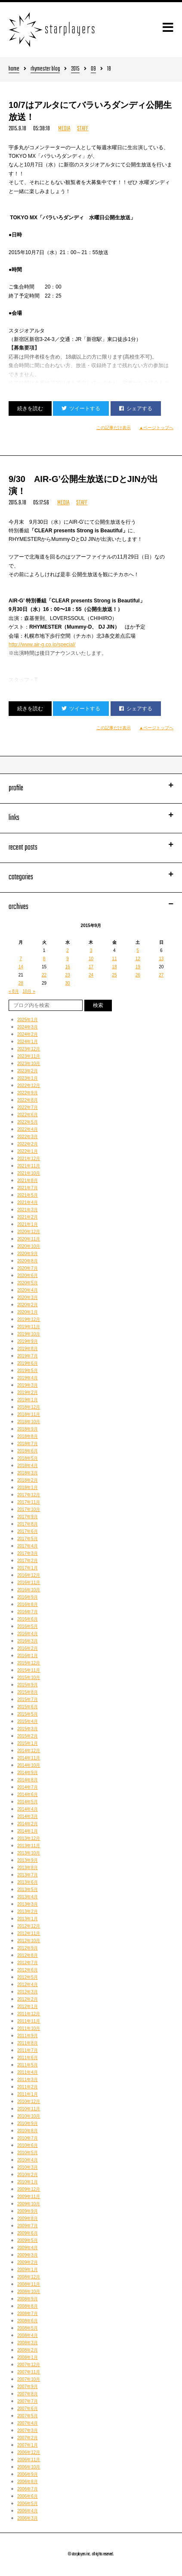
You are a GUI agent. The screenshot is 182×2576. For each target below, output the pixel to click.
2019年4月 (27, 1378)
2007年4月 (27, 2423)
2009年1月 (27, 2269)
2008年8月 (27, 2306)
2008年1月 (27, 2357)
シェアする (135, 408)
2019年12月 (28, 1319)
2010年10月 (28, 2116)
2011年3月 (27, 2079)
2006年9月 (27, 2474)
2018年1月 (27, 1487)
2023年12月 (28, 1049)
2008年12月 (28, 2277)
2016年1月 (27, 1655)
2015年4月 (27, 1721)
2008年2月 (27, 2350)
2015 (75, 69)
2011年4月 (27, 2072)
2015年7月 (27, 1699)
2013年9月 (27, 1860)
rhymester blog (45, 69)
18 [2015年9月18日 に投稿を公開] (114, 966)
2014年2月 (27, 1823)
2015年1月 (27, 1743)
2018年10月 (28, 1421)
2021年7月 (27, 1187)
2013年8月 (27, 1867)
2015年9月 (27, 1685)
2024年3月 (27, 1027)
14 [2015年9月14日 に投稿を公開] (21, 966)
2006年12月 (28, 2452)
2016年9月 (27, 1597)
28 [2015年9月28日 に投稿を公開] (21, 983)
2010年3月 (27, 2167)
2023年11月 (28, 1056)
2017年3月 (27, 1553)
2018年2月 (27, 1480)
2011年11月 (28, 2021)
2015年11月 (28, 1670)
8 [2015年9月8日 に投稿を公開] (44, 958)
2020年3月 (27, 1297)
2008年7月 (27, 2313)
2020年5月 (27, 1282)
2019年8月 (27, 1348)
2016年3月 (27, 1641)
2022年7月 (27, 1107)
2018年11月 (28, 1414)
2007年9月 (27, 2386)
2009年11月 (28, 2196)
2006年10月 (28, 2467)
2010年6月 (27, 2145)
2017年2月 (27, 1560)
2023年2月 (27, 1070)
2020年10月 (28, 1246)
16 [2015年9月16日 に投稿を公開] (67, 966)
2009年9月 (27, 2211)
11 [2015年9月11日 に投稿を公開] (114, 958)
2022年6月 (27, 1114)
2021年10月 (28, 1173)
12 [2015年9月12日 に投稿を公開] (138, 958)
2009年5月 (27, 2240)
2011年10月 (28, 2028)
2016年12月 (28, 1575)
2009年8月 (27, 2218)
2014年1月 (27, 1831)
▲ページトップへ (156, 427)
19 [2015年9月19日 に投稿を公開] (138, 966)
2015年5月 (27, 1714)
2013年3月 (27, 1904)
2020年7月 (27, 1268)
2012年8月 (27, 1955)
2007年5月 (27, 2415)
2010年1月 (27, 2182)
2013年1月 (27, 1918)
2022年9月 (27, 1092)
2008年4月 (27, 2335)
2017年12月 (28, 1494)
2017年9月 (27, 1516)
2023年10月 (28, 1063)
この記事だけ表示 (113, 427)
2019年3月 (27, 1385)
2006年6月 (27, 2496)
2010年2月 (27, 2174)
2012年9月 (27, 1948)
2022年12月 (28, 1085)
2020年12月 (28, 1231)
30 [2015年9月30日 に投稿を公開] (67, 983)
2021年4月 (27, 1202)
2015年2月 (27, 1736)
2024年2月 (27, 1034)
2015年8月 (27, 1692)
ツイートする (81, 408)
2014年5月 (27, 1801)
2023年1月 (27, 1078)
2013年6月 (27, 1882)
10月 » (28, 991)
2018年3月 (27, 1473)
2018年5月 (27, 1458)
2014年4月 (27, 1809)
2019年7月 (27, 1356)
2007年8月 (27, 2394)
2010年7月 (27, 2138)
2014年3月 (27, 1816)
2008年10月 (28, 2291)
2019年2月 (27, 1392)
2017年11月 (28, 1502)
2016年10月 (28, 1589)
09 (93, 69)
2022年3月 (27, 1136)
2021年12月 (28, 1158)
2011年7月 (27, 2050)
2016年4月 (27, 1633)
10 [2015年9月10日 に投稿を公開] (91, 958)
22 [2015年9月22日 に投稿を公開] (44, 975)
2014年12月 (28, 1750)
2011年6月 (27, 2057)
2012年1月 (27, 2006)
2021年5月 (27, 1195)
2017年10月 (28, 1509)
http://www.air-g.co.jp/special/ (42, 645)
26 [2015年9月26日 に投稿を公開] (138, 975)
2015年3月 (27, 1728)
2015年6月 (27, 1706)
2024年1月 (27, 1041)
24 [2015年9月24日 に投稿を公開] (91, 975)
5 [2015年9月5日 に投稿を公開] (138, 950)
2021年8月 (27, 1180)
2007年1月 (27, 2445)
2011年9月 (27, 2035)
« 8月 (14, 991)
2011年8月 (27, 2043)
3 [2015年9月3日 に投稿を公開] (91, 950)
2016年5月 (27, 1626)
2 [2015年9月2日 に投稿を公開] (67, 950)
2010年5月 (27, 2152)
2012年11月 (28, 1933)
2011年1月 (27, 2094)
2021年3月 (27, 1209)
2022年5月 (27, 1122)
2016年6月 (27, 1619)
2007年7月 (27, 2401)
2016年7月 (27, 1611)
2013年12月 (28, 1838)
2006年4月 (27, 2510)
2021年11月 (28, 1166)
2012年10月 (28, 1940)
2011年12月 (28, 2013)
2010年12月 (28, 2101)
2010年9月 (27, 2123)
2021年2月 (27, 1217)
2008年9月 (27, 2299)
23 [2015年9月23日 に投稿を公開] (67, 975)
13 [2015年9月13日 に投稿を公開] (161, 958)
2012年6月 (27, 1970)
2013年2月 (27, 1911)
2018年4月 (27, 1465)
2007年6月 (27, 2408)
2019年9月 (27, 1341)
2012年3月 (27, 1992)
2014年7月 (27, 1787)
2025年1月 (27, 1019)
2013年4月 (27, 1896)
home (14, 69)
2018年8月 (27, 1436)
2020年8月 (27, 1261)
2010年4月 (27, 2160)
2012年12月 (28, 1926)
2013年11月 (28, 1845)
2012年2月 (27, 1999)
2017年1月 (27, 1568)
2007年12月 (28, 2364)
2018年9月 (27, 1429)
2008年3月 (27, 2342)
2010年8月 (27, 2130)
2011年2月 (27, 2087)
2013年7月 (27, 1875)
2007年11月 (28, 2372)
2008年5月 (27, 2328)
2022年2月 (27, 1144)
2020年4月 (27, 1290)
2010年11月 (28, 2108)
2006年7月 (27, 2489)
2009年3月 (27, 2255)
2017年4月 (27, 1546)
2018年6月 (27, 1451)
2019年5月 (27, 1370)
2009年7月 (27, 2225)
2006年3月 (27, 2518)
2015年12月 (28, 1663)
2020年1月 (27, 1312)
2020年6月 (27, 1275)
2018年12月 (28, 1407)
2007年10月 (28, 2379)
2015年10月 (28, 1677)
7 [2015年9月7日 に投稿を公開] (20, 958)
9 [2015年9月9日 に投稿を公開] (67, 958)
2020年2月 (27, 1304)
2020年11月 (28, 1239)
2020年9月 (27, 1253)
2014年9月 (27, 1772)
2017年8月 (27, 1524)
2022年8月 (27, 1100)
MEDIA (64, 129)
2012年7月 (27, 1962)
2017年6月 (27, 1531)
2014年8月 (27, 1780)
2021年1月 (27, 1224)
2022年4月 (27, 1129)
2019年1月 (27, 1399)
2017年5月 (27, 1538)
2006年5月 (27, 2503)
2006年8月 (27, 2481)
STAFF (82, 129)
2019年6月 (27, 1363)
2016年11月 (28, 1582)
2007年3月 (27, 2430)
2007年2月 (27, 2437)
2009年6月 (27, 2233)
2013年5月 (27, 1889)
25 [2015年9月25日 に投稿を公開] (114, 975)
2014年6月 (27, 1794)
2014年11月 (28, 1758)
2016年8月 (27, 1604)
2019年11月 (28, 1326)
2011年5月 (27, 2065)
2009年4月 (27, 2247)
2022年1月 (27, 1151)
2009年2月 (27, 2262)
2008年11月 (28, 2284)
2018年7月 (27, 1443)
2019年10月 (28, 1334)
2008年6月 (27, 2320)
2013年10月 (28, 1853)
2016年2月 (27, 1648)
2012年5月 (27, 1977)
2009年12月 (28, 2189)
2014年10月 (28, 1765)
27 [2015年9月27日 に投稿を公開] (161, 975)
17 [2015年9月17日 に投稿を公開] (91, 966)
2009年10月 (28, 2203)
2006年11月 (28, 2459)
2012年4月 (27, 1984)
